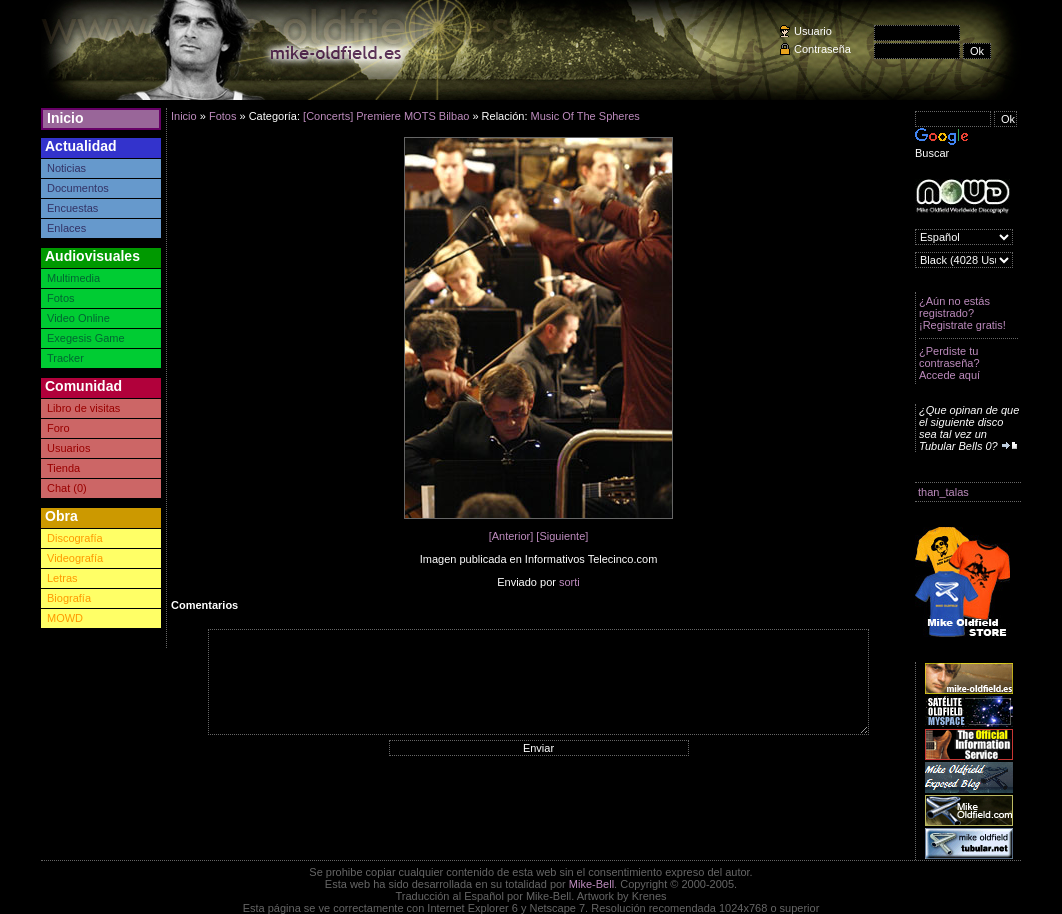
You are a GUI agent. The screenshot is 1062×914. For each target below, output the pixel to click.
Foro (58, 428)
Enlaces (66, 228)
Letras (62, 578)
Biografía (69, 598)
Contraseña (822, 49)
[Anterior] (511, 536)
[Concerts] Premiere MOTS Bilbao (386, 116)
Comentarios (204, 605)
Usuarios (68, 448)
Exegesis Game (86, 338)
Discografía (75, 538)
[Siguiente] (562, 536)
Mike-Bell (591, 884)
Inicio (65, 118)
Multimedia (73, 278)
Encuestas (72, 208)
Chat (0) (67, 488)
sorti (569, 582)
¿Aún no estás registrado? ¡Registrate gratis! (962, 313)
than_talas (943, 492)
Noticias (66, 168)
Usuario (813, 31)
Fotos (61, 298)
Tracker (65, 358)
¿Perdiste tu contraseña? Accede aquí (949, 363)
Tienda (63, 468)
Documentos (78, 188)
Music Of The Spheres (585, 116)
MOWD (65, 618)
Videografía (75, 558)
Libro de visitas (83, 408)
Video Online (78, 318)
